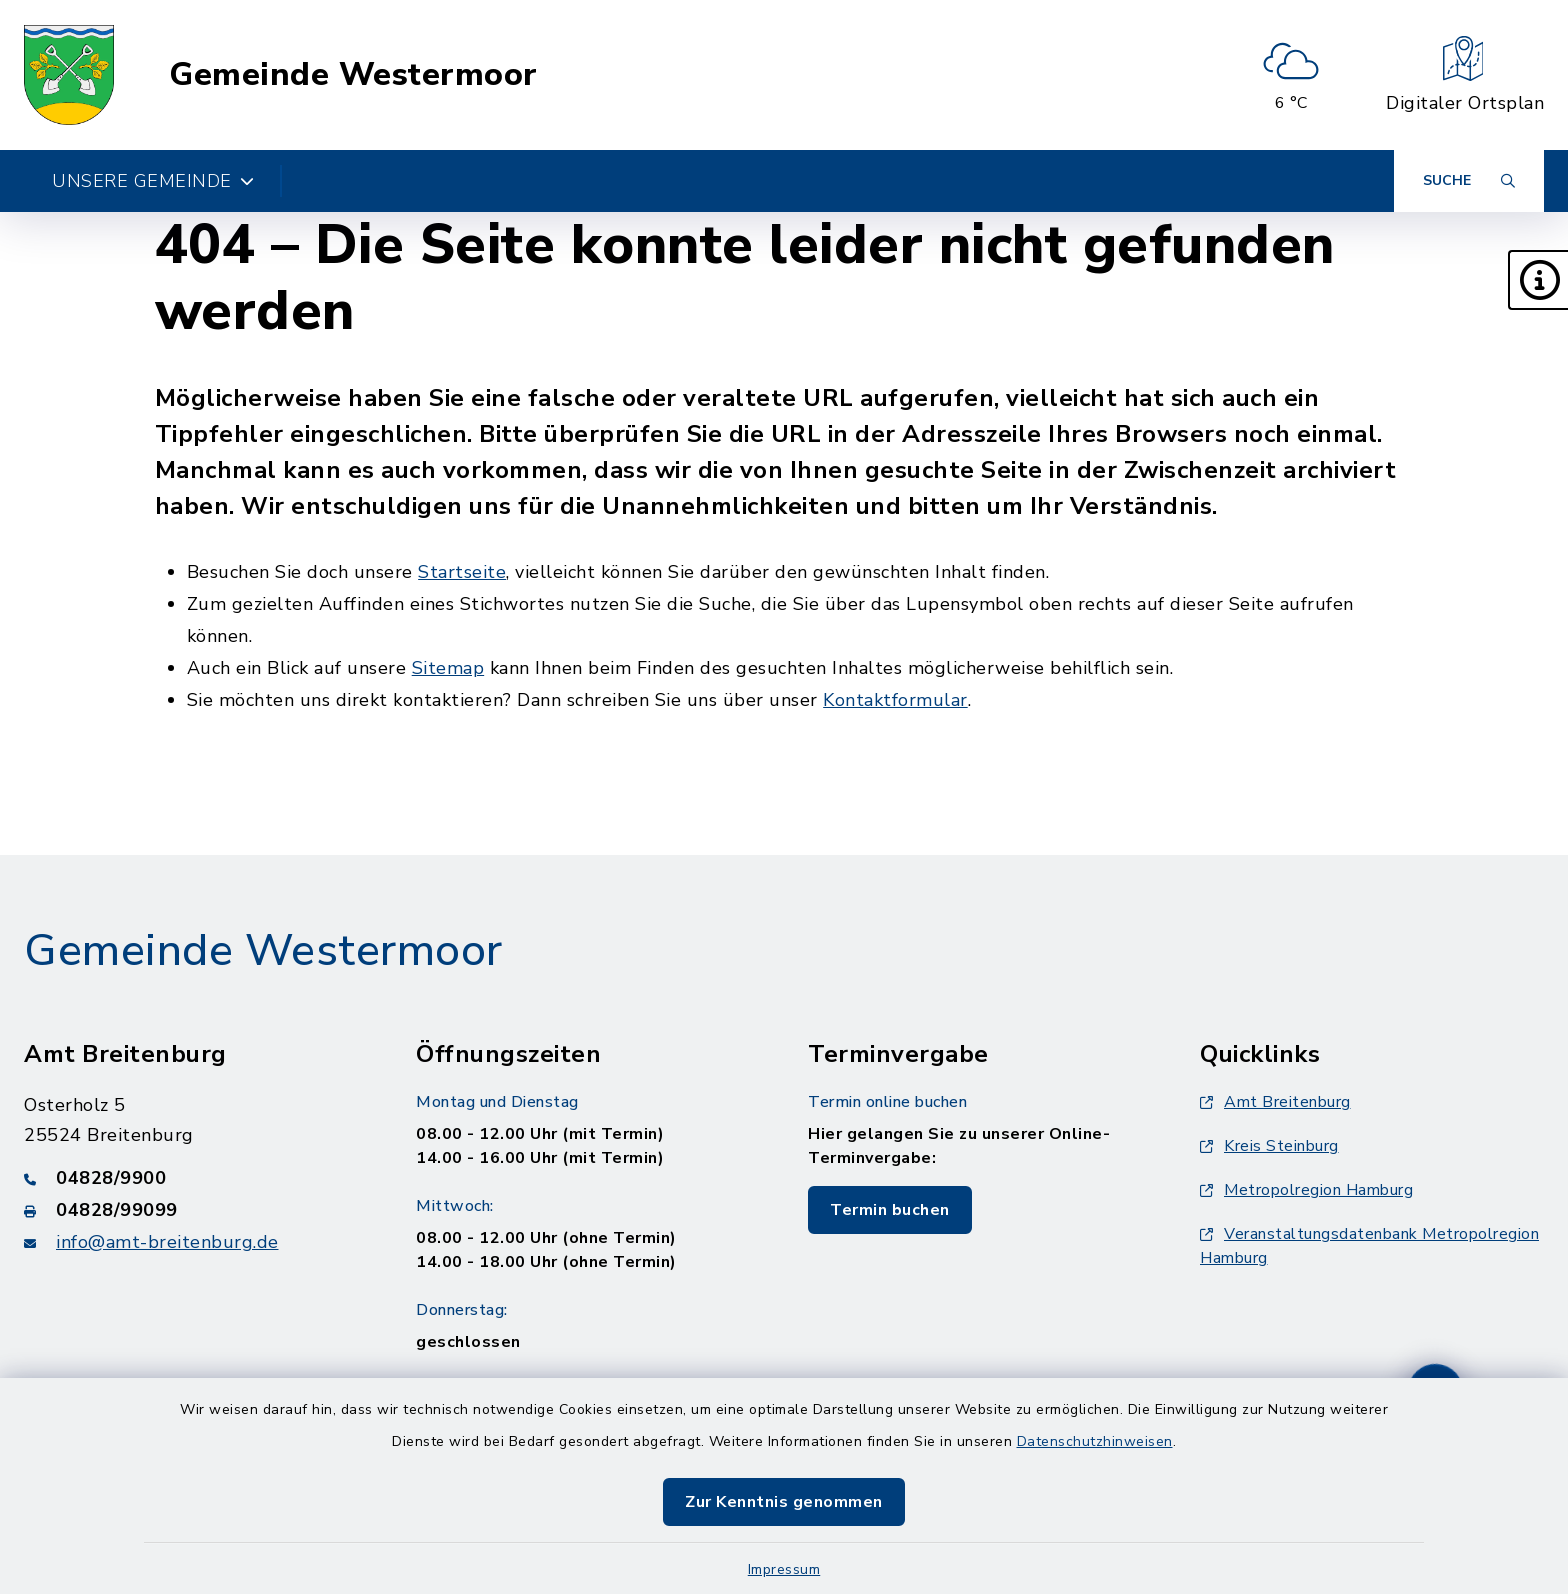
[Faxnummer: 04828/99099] (196, 1210)
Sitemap (448, 668)
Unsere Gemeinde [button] (153, 181)
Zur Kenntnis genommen (784, 1502)
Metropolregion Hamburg (1306, 1190)
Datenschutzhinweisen (1095, 1441)
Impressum (784, 1569)
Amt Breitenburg (1275, 1102)
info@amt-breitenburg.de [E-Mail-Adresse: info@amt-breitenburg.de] (167, 1242)
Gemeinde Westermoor (353, 75)
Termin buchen (890, 1210)
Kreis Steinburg (1269, 1146)
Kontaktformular (895, 700)
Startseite (462, 572)
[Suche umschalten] (1469, 181)
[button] (1538, 280)
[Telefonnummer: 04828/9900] (196, 1178)
